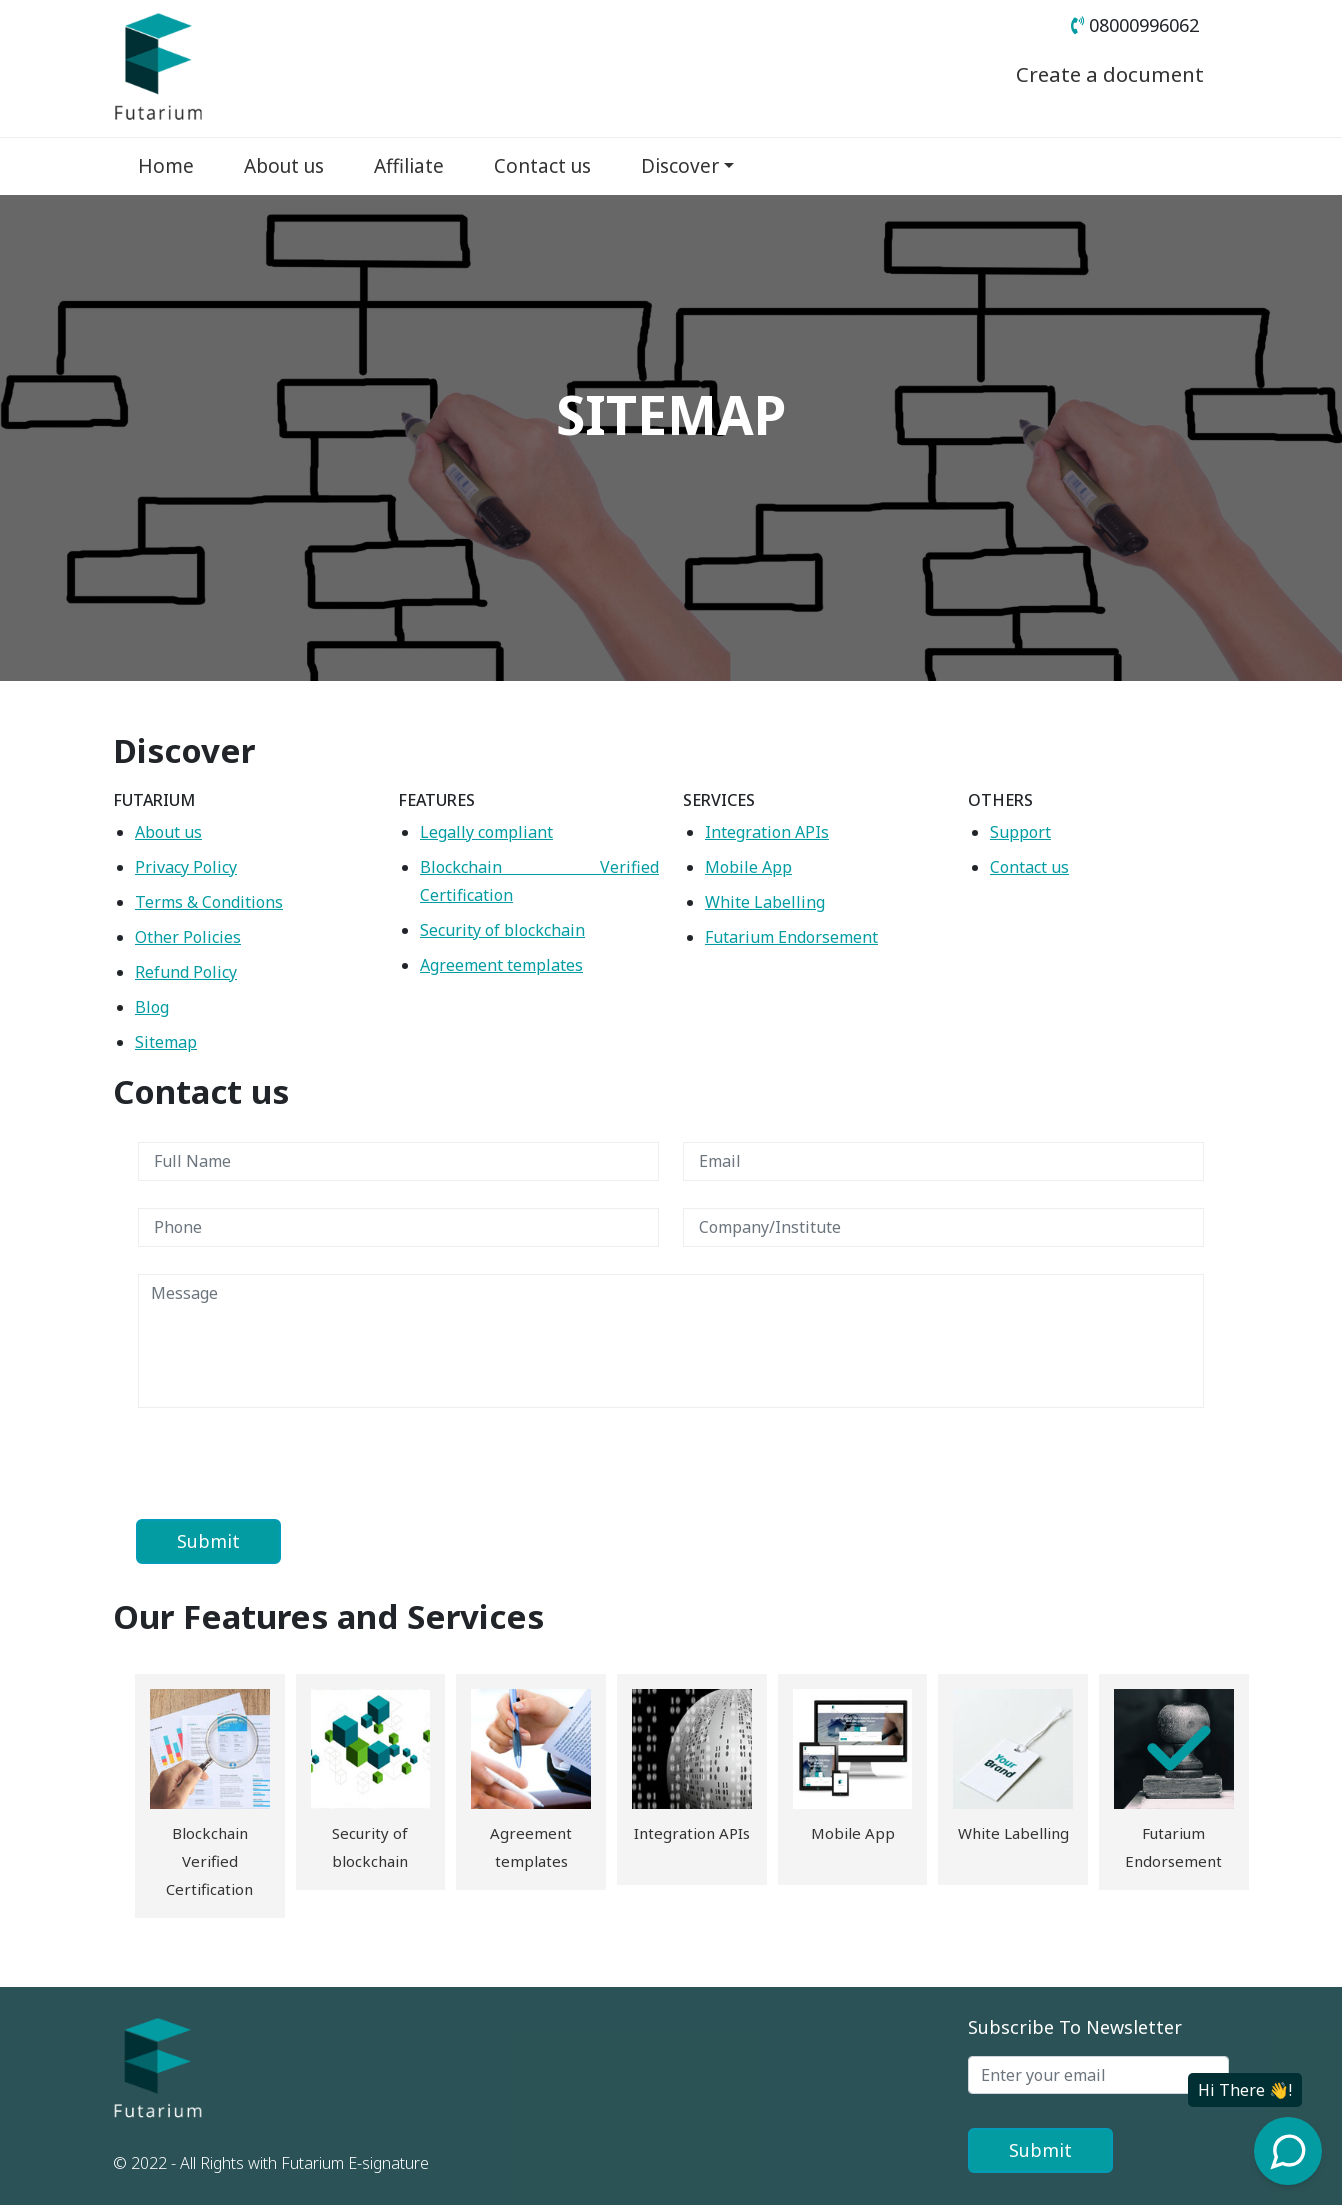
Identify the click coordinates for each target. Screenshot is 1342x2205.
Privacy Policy (186, 867)
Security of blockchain (502, 930)
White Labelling (765, 902)
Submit (1040, 2150)
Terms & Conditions (209, 902)
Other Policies (188, 937)
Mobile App (748, 867)
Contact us (542, 166)
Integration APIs (767, 832)
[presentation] (290, 1462)
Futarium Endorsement (791, 937)
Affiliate (409, 166)
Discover (680, 166)
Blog (152, 1007)
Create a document (1099, 74)
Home (166, 166)
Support (1020, 832)
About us (284, 166)
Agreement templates (501, 965)
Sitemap (166, 1042)
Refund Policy (186, 972)
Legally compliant (486, 832)
